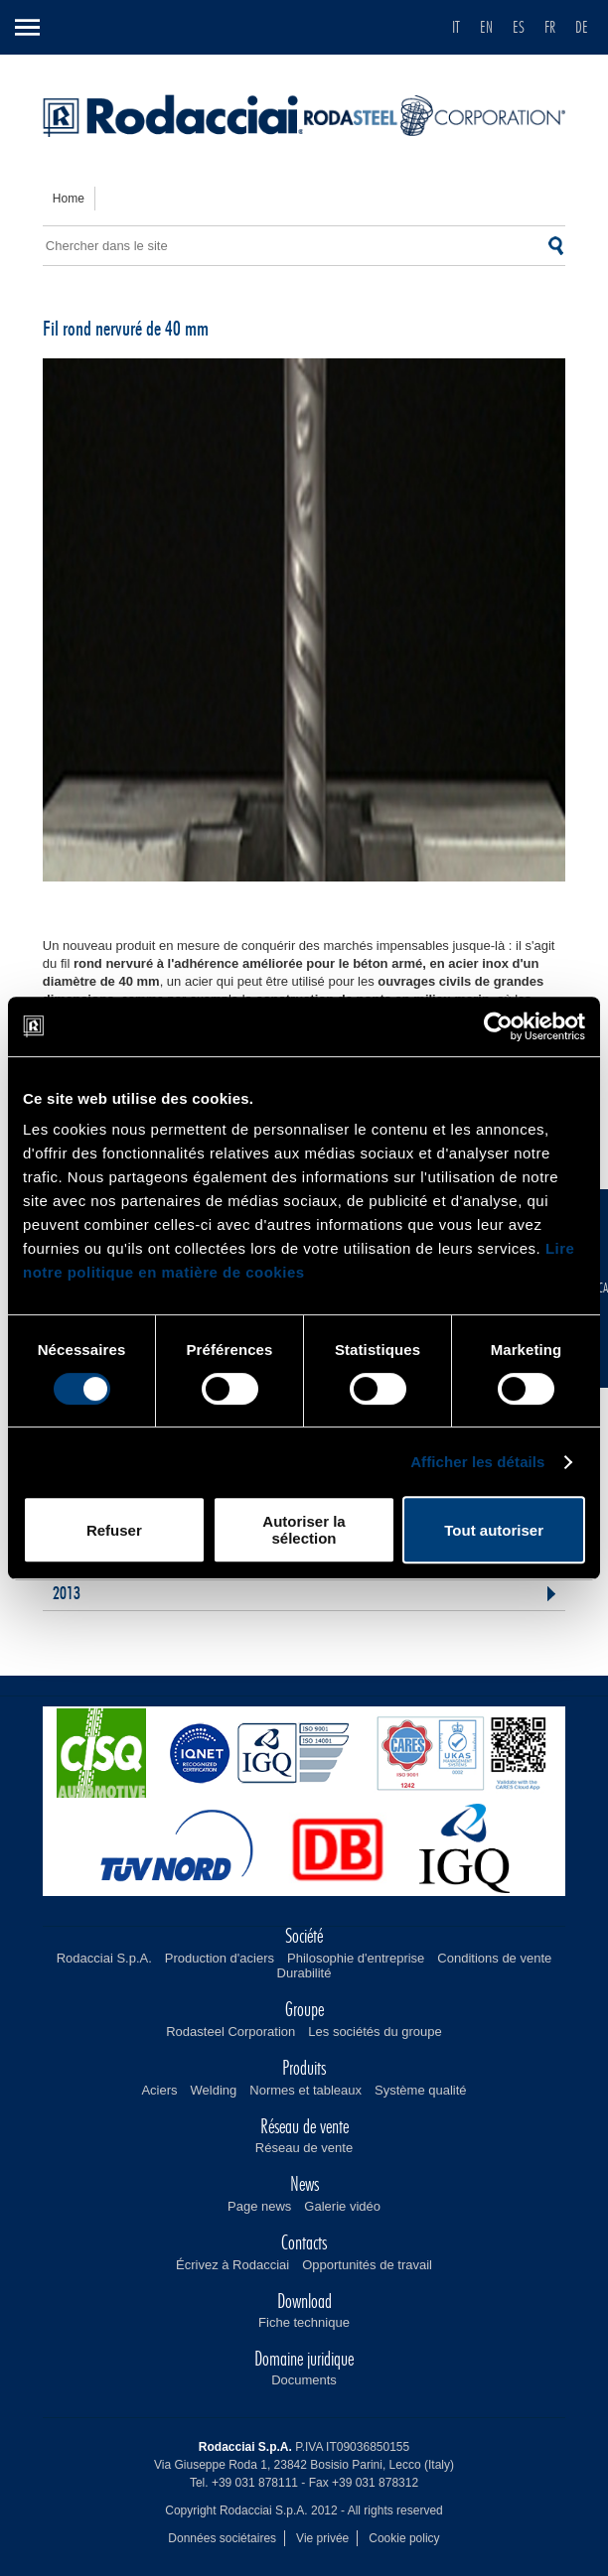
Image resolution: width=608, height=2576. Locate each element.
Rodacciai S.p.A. (104, 1958)
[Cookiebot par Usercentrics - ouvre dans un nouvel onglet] (498, 1026)
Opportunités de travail (367, 2264)
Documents (304, 2380)
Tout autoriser (493, 1530)
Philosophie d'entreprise (355, 1958)
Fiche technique (304, 2322)
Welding (214, 2090)
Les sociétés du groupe (374, 2031)
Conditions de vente (494, 1958)
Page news (259, 2206)
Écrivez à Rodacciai (232, 2264)
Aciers (159, 2090)
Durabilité (304, 1973)
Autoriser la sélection (303, 1530)
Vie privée (322, 2538)
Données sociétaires (222, 2538)
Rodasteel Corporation (230, 2031)
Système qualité (421, 2090)
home (68, 198)
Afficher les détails (477, 1461)
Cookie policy (404, 2538)
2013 (66, 1594)
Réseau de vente (304, 2147)
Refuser (114, 1530)
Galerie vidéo (342, 2206)
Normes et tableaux (305, 2090)
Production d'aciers (219, 1958)
